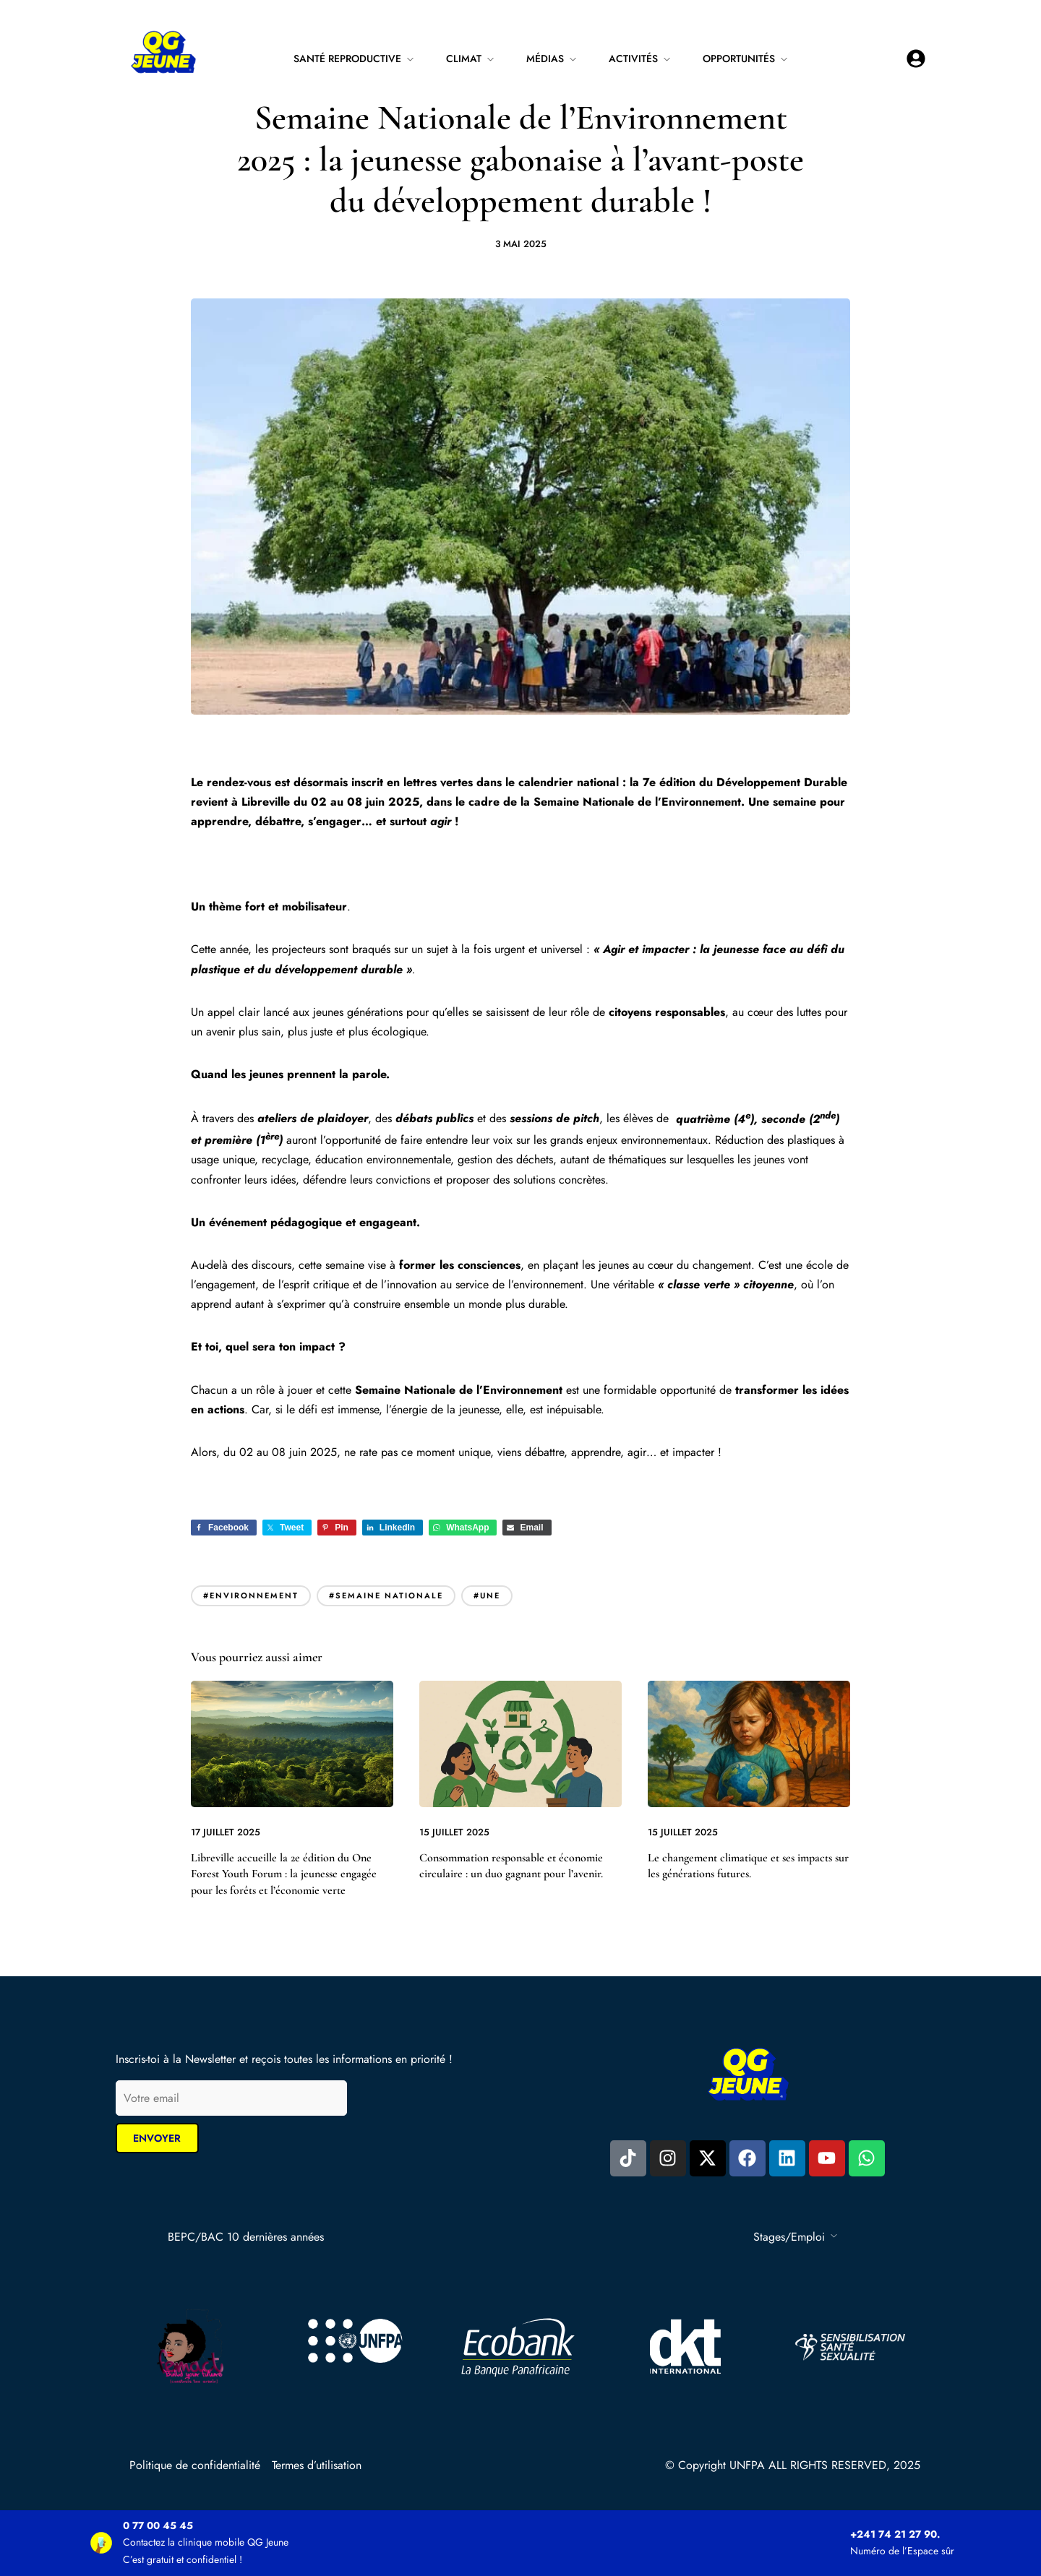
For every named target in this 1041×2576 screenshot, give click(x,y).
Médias (545, 58)
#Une (487, 1595)
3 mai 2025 (521, 244)
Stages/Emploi (789, 2236)
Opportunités (739, 58)
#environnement (251, 1595)
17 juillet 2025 (225, 1832)
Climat (463, 58)
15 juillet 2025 (454, 1832)
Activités (633, 58)
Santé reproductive (347, 58)
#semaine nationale (386, 1595)
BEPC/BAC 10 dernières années (246, 2236)
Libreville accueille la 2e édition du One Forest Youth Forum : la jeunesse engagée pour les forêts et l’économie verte (284, 1874)
